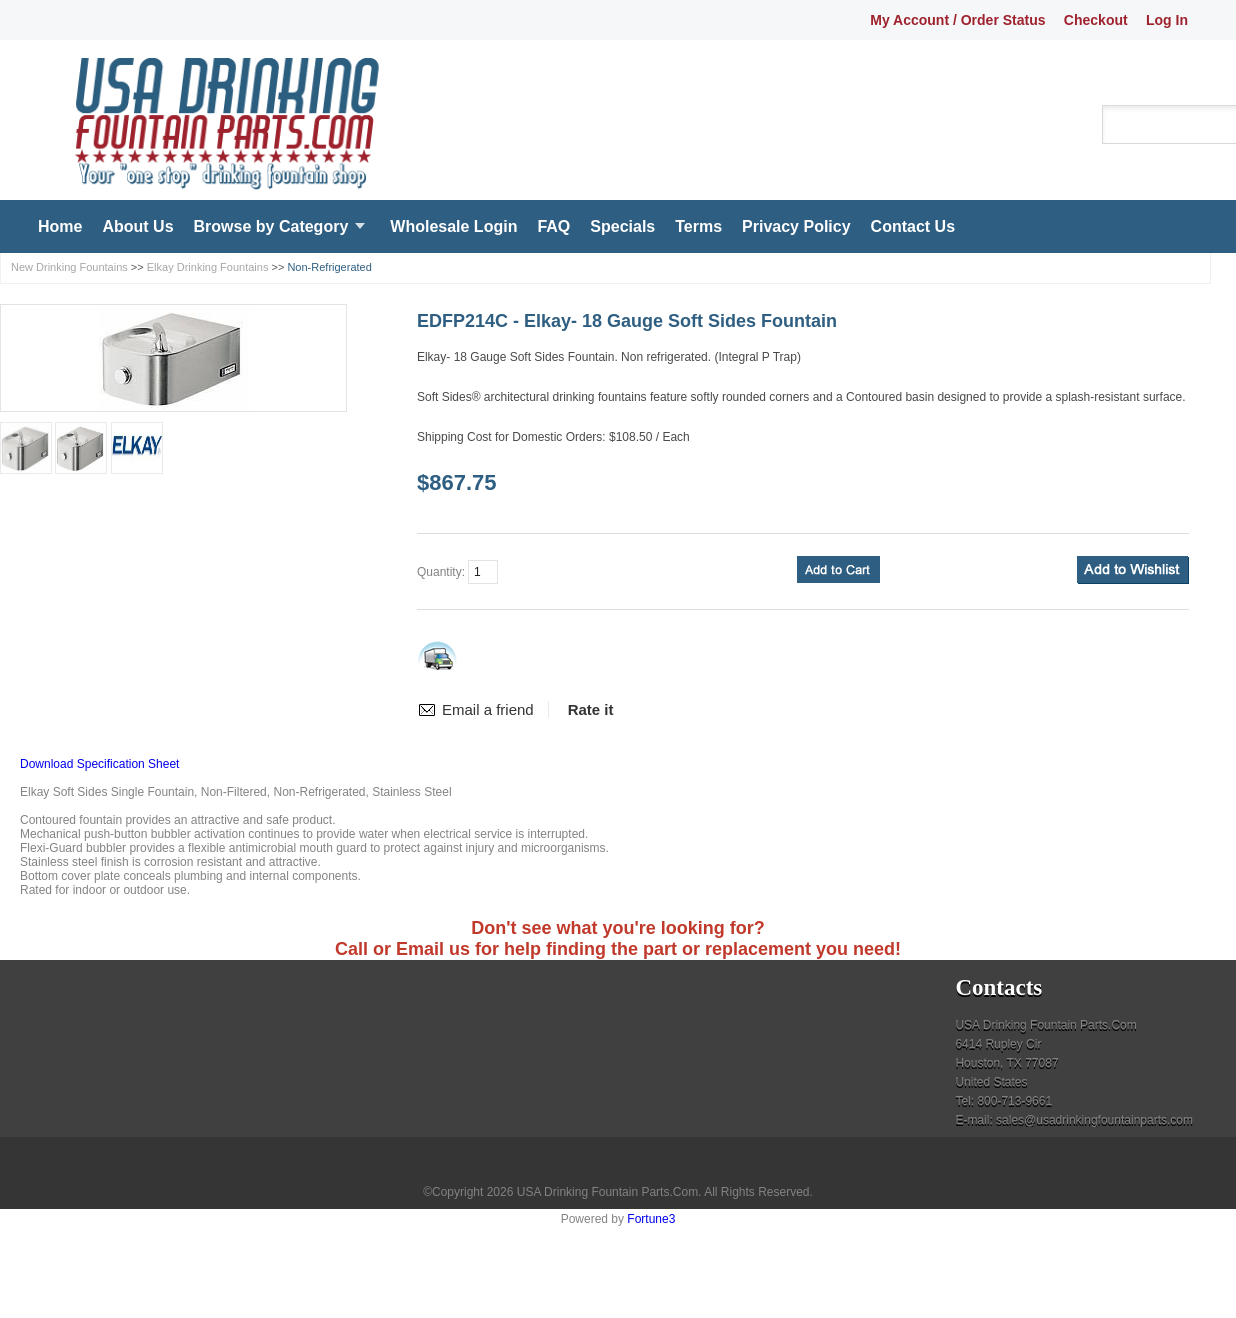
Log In (1167, 20)
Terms (698, 226)
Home (60, 226)
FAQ (553, 226)
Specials (622, 226)
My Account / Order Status (957, 20)
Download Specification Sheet (99, 764)
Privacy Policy (796, 226)
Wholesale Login (453, 226)
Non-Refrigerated (329, 267)
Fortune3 (651, 1219)
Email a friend (488, 709)
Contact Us (913, 226)
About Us (137, 226)
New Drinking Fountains (69, 267)
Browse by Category (271, 226)
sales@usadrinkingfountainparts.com (1094, 1120)
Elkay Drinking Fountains (208, 267)
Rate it (591, 709)
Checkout (1096, 20)
